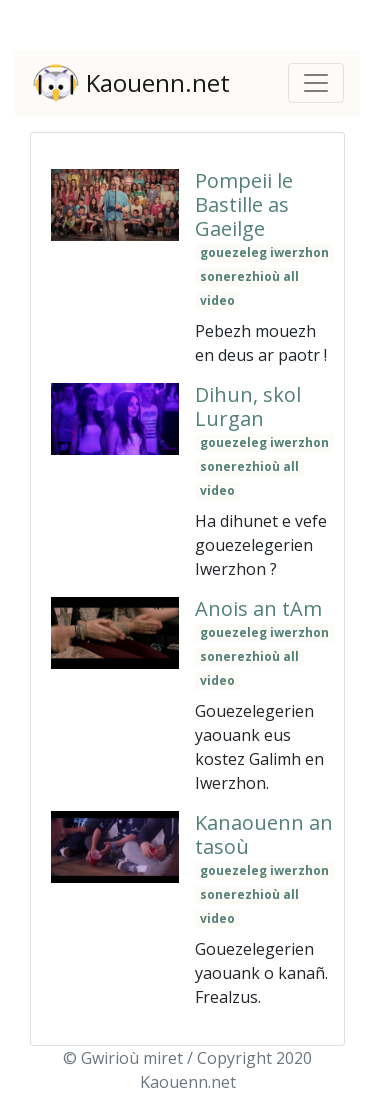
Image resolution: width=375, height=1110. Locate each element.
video (217, 300)
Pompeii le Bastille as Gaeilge (244, 204)
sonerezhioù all (249, 276)
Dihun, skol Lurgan (248, 406)
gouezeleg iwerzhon (264, 252)
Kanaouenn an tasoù (264, 834)
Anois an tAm (258, 608)
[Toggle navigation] (316, 83)
